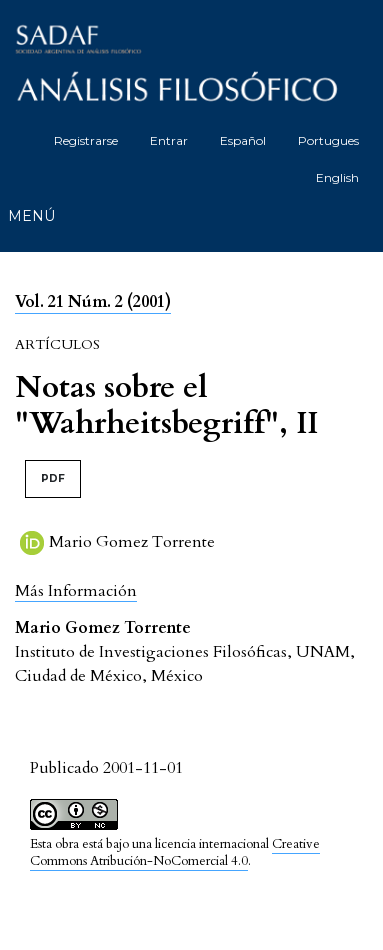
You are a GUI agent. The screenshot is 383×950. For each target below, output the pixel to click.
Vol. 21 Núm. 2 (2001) (93, 302)
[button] (76, 590)
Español (243, 140)
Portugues (328, 140)
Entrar (169, 140)
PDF (53, 478)
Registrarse (86, 140)
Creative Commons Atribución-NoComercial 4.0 (175, 852)
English (337, 177)
